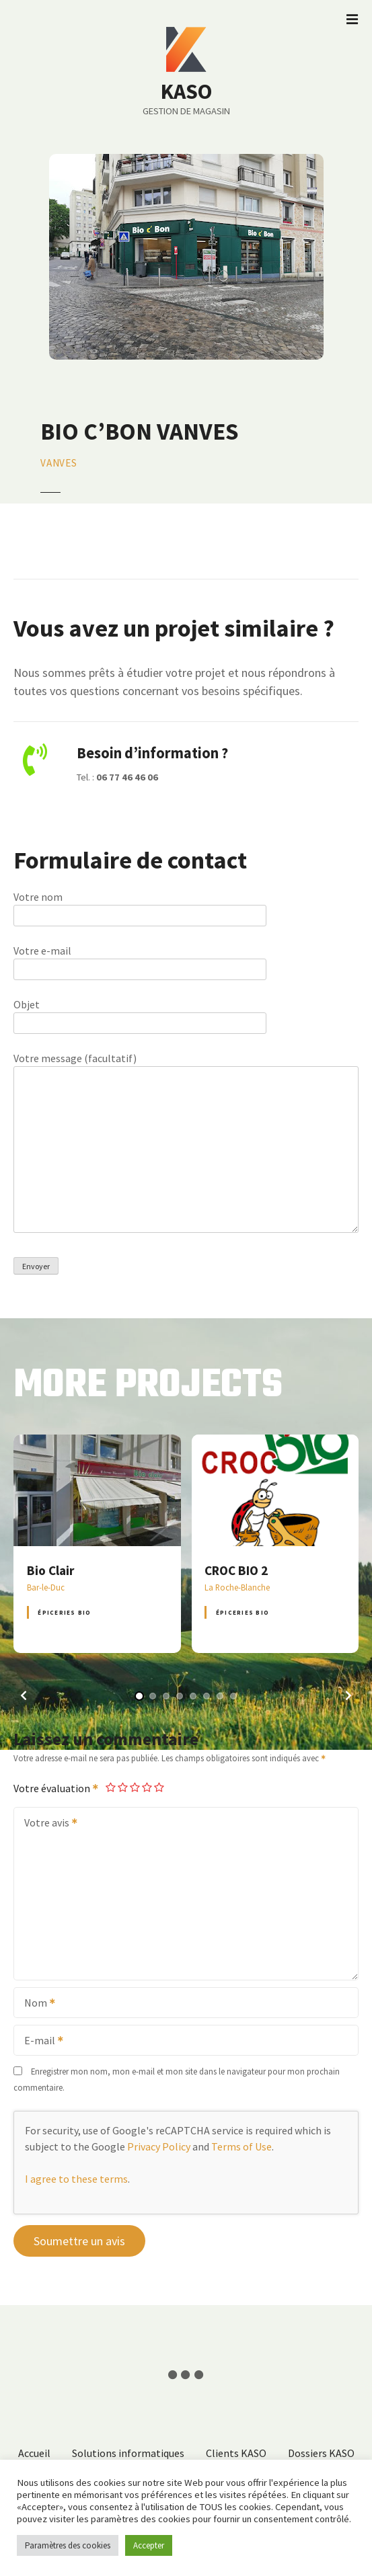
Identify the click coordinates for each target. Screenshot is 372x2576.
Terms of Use (241, 2146)
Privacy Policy (158, 2146)
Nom (35, 2004)
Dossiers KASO (321, 2453)
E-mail (39, 2042)
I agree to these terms (76, 2178)
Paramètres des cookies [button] (67, 2545)
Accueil (34, 2453)
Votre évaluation (56, 1788)
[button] (23, 1695)
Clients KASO (236, 2453)
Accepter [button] (148, 2545)
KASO (186, 91)
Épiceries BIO (64, 1612)
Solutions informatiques (128, 2453)
